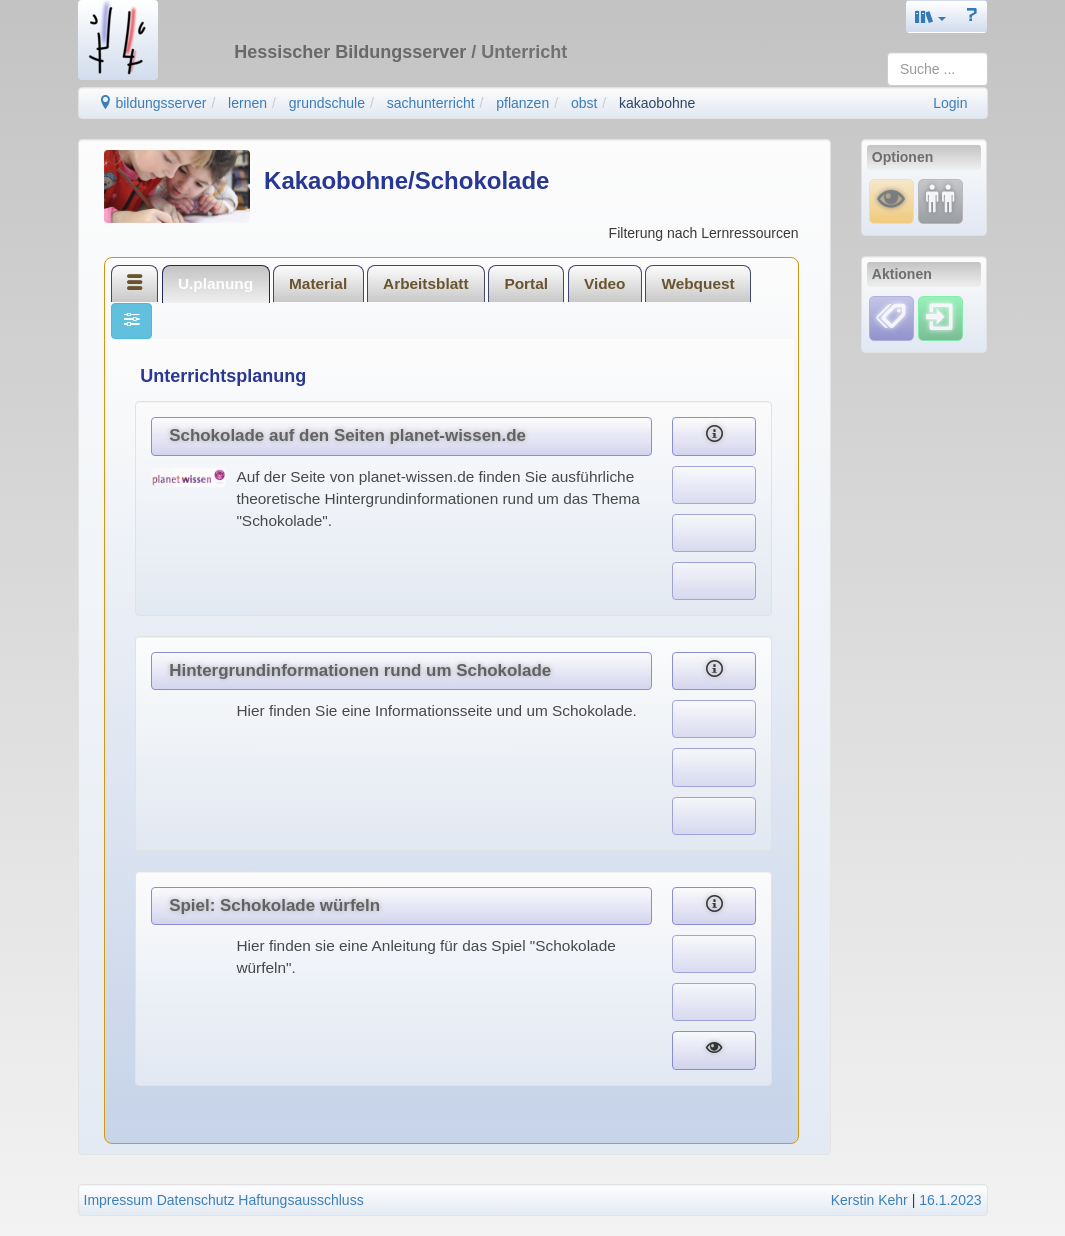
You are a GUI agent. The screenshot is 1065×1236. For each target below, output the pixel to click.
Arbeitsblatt (426, 283)
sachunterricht (431, 103)
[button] (931, 16)
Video (605, 283)
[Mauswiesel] (891, 201)
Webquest (697, 283)
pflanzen (522, 103)
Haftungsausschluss (300, 1200)
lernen (247, 103)
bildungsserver (152, 103)
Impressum (118, 1200)
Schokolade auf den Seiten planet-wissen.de (347, 435)
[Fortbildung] (940, 201)
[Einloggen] (940, 317)
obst (584, 103)
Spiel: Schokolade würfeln (274, 905)
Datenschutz (196, 1200)
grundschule (327, 103)
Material (318, 283)
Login (950, 103)
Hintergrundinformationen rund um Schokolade (360, 670)
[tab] (135, 283)
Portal (526, 283)
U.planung (215, 283)
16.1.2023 (950, 1200)
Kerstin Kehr (869, 1200)
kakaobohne (657, 103)
